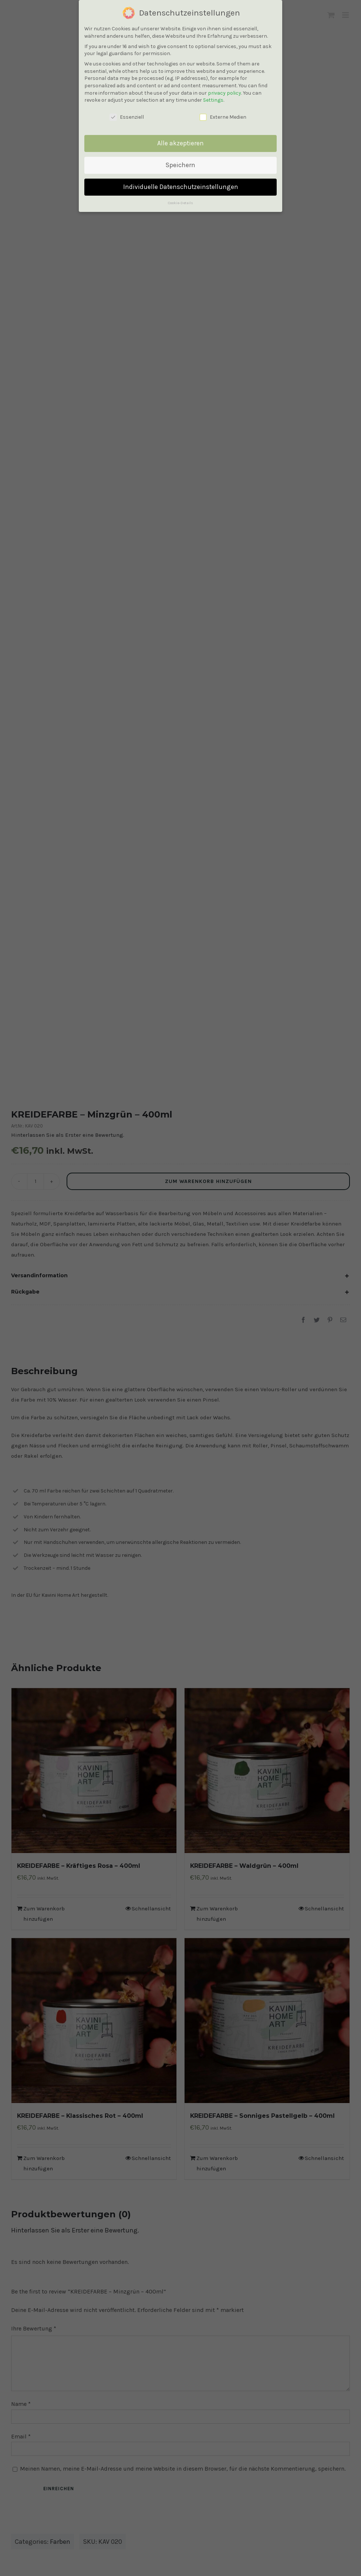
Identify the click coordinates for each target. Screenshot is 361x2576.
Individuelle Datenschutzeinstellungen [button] (180, 186)
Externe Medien (222, 117)
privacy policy (224, 93)
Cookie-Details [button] (180, 202)
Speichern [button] (180, 165)
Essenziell (126, 117)
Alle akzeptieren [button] (180, 143)
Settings (213, 100)
